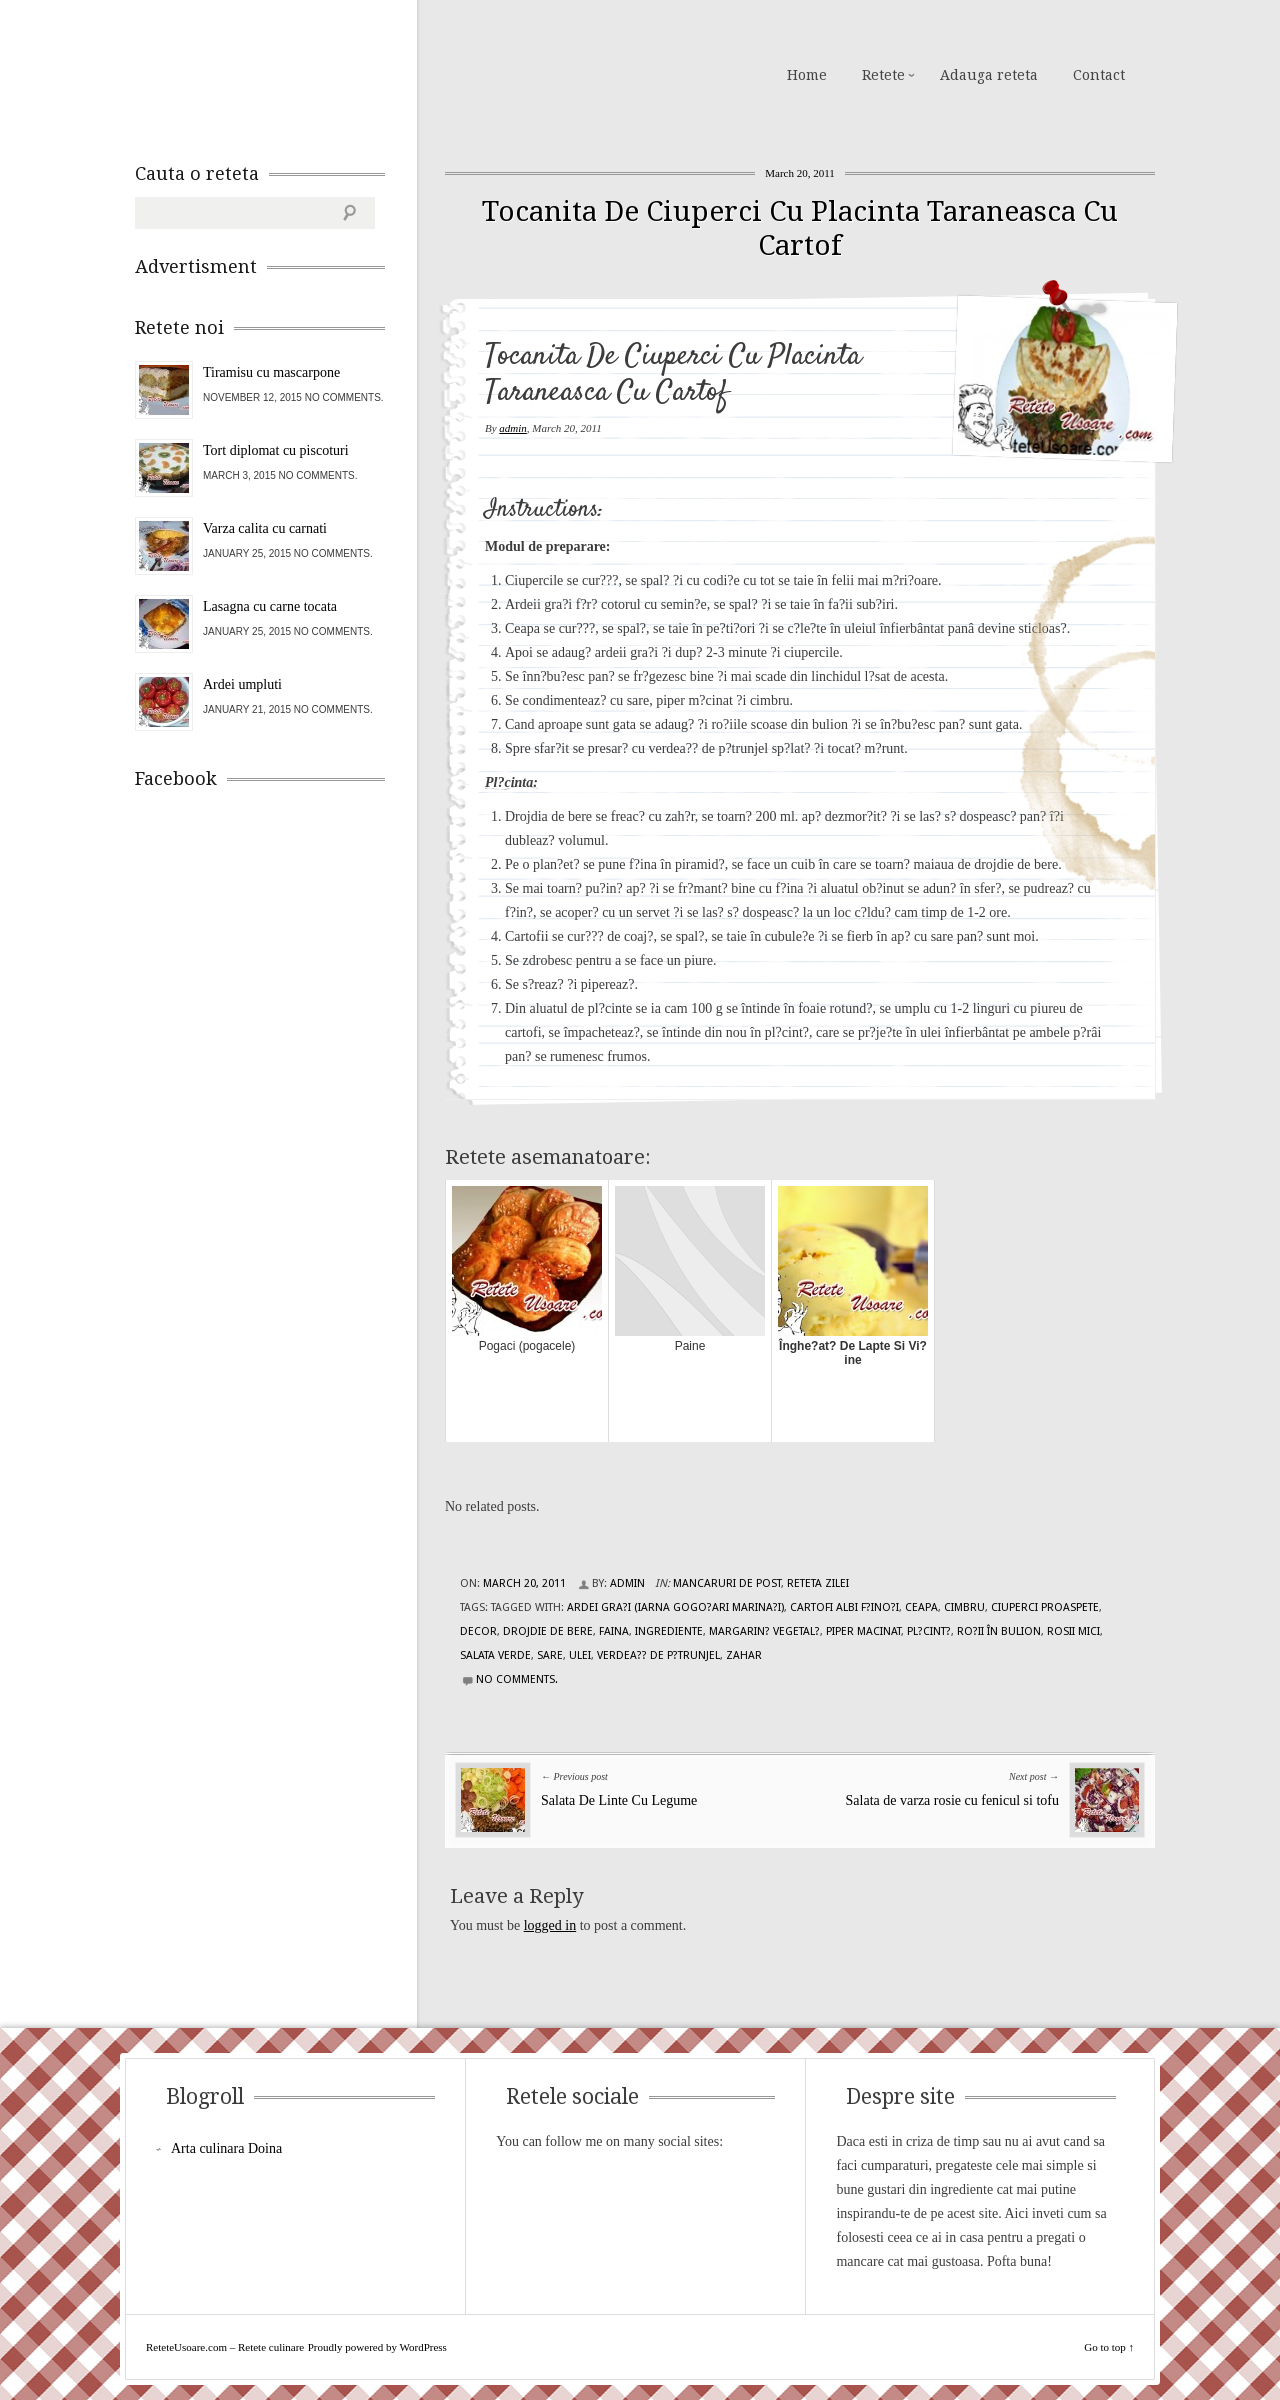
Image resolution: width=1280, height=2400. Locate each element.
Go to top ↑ (1109, 2347)
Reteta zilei (818, 1583)
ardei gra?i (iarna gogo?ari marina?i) (675, 1607)
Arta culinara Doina (226, 2148)
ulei (580, 1655)
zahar (744, 1655)
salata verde (495, 1655)
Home (807, 75)
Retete (883, 75)
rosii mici (1073, 1631)
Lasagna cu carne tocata (270, 606)
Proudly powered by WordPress (377, 2347)
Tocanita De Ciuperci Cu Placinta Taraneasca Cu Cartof (800, 228)
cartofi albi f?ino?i (844, 1607)
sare (550, 1655)
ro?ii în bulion (999, 1631)
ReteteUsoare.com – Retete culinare (279, 73)
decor (478, 1631)
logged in (550, 1925)
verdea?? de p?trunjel (658, 1655)
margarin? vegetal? (764, 1631)
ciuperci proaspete (1045, 1607)
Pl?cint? (929, 1631)
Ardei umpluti (242, 684)
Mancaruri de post (727, 1583)
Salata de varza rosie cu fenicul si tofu (952, 1800)
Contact (1099, 75)
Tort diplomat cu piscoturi (276, 450)
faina (614, 1631)
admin (513, 428)
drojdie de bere (548, 1631)
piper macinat (863, 1631)
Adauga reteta (989, 75)
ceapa (921, 1607)
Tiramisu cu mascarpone (271, 372)
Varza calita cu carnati (265, 528)
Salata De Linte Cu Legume (619, 1800)
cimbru (964, 1607)
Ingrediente (669, 1631)
